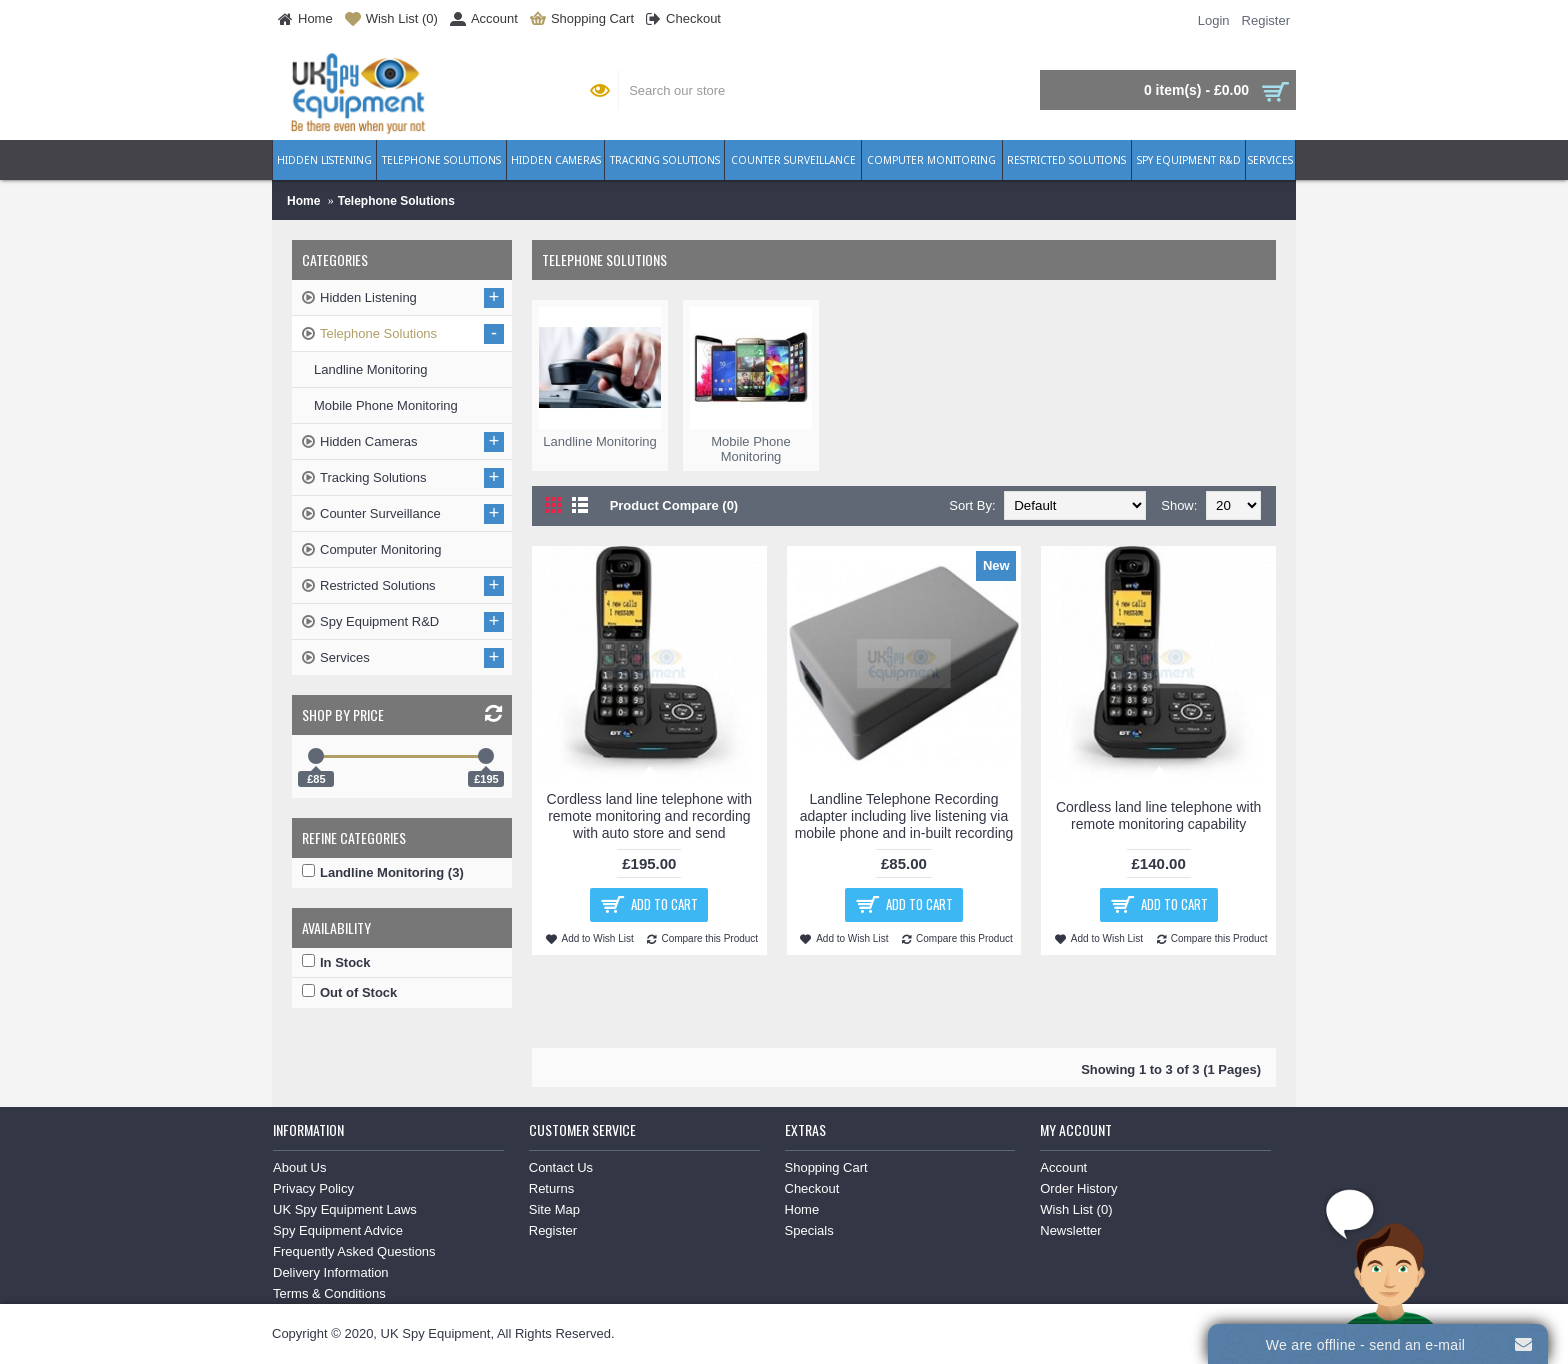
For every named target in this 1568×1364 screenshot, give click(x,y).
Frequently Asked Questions (354, 1251)
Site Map (554, 1209)
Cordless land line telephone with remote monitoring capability (1158, 815)
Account (1063, 1167)
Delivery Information (331, 1272)
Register (553, 1230)
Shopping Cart (826, 1167)
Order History (1078, 1188)
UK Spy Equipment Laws (345, 1209)
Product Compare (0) (674, 505)
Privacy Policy (313, 1188)
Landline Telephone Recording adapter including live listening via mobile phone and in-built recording (904, 816)
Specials (809, 1230)
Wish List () (1076, 1209)
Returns (552, 1188)
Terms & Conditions (329, 1293)
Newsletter (1070, 1230)
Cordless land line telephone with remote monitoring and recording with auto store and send (649, 816)
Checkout (812, 1188)
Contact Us (561, 1167)
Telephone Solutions (396, 201)
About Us (299, 1167)
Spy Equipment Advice (338, 1230)
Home (303, 201)
